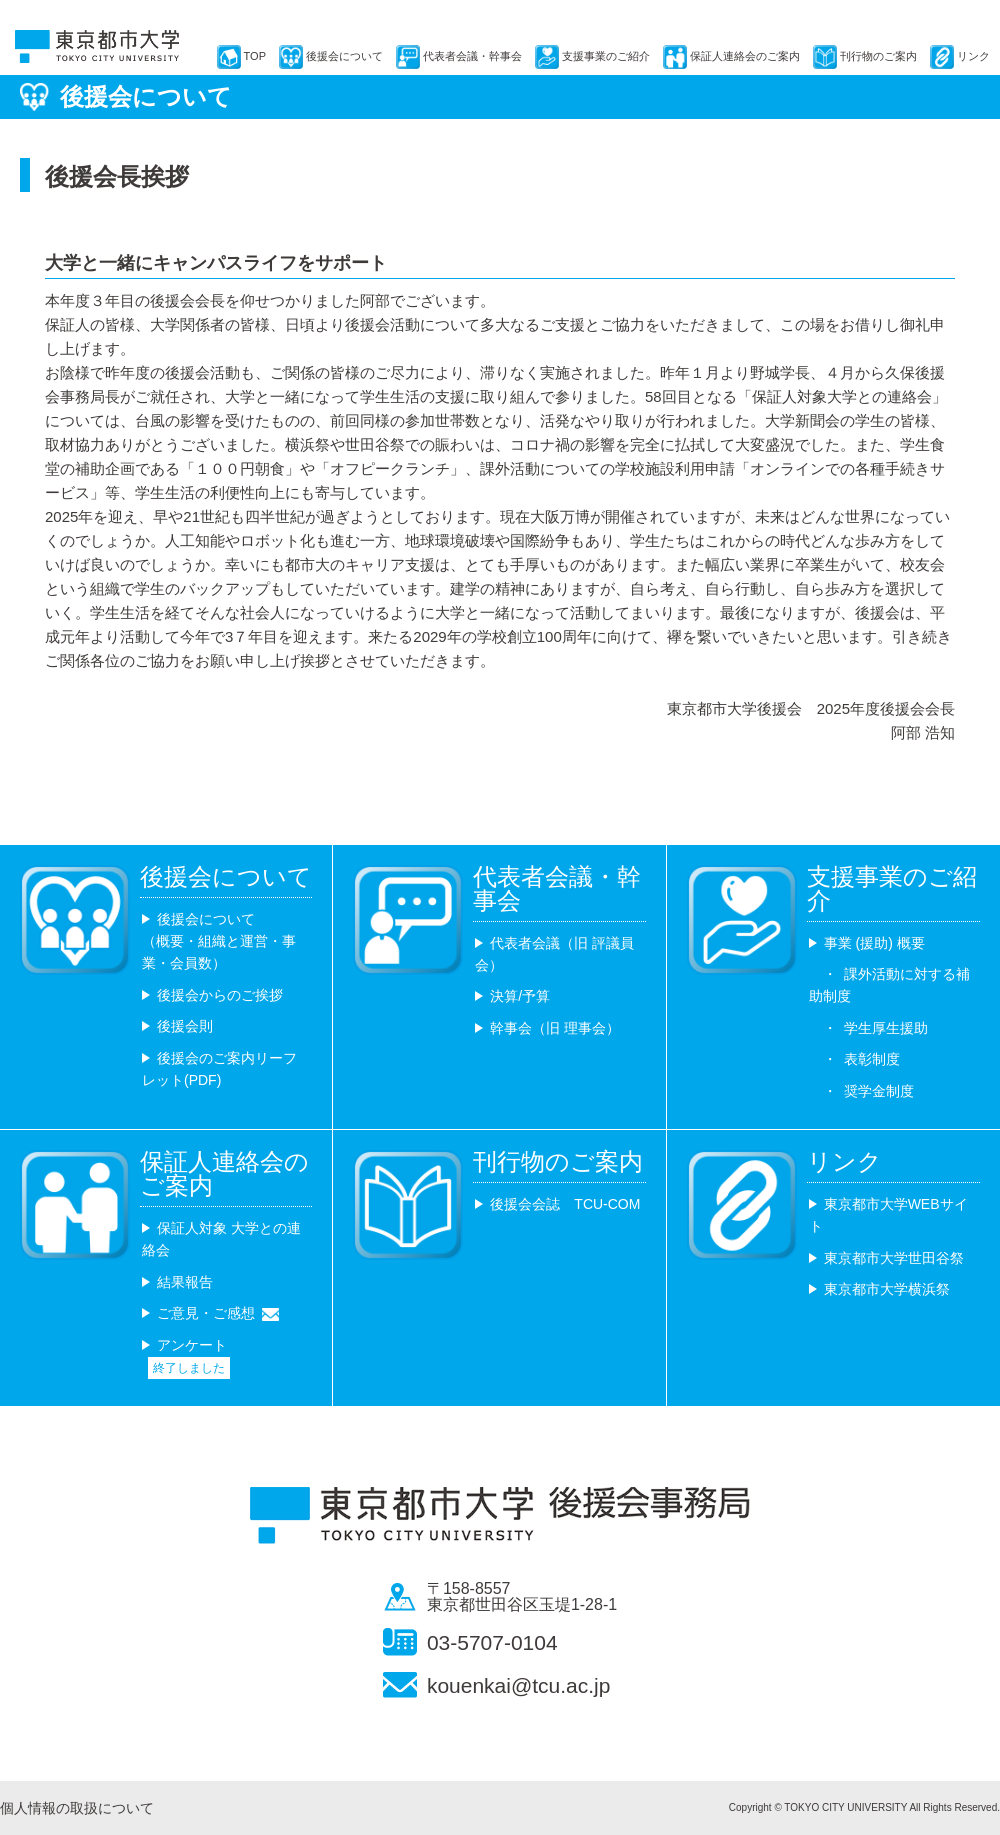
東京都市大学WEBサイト (888, 1215)
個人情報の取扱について (77, 1808)
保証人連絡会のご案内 (745, 56)
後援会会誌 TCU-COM (565, 1204)
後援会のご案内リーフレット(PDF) (219, 1069)
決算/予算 (520, 996)
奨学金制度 (879, 1091)
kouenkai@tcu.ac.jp (519, 1685)
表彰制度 (872, 1059)
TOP (255, 56)
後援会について (344, 56)
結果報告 (185, 1282)
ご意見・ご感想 (206, 1313)
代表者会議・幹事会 (472, 56)
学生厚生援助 (886, 1028)
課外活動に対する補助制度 (889, 985)
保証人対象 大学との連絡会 (221, 1239)
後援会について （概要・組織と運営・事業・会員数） (219, 941)
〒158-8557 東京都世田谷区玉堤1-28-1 (522, 1597)
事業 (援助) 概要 (874, 943)
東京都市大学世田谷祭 (894, 1258)
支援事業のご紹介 (606, 56)
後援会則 (185, 1026)
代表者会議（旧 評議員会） (554, 954)
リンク (973, 56)
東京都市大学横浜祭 (887, 1289)
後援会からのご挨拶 (220, 995)
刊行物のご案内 (878, 56)
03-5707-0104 (492, 1642)
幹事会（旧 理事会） (555, 1028)
